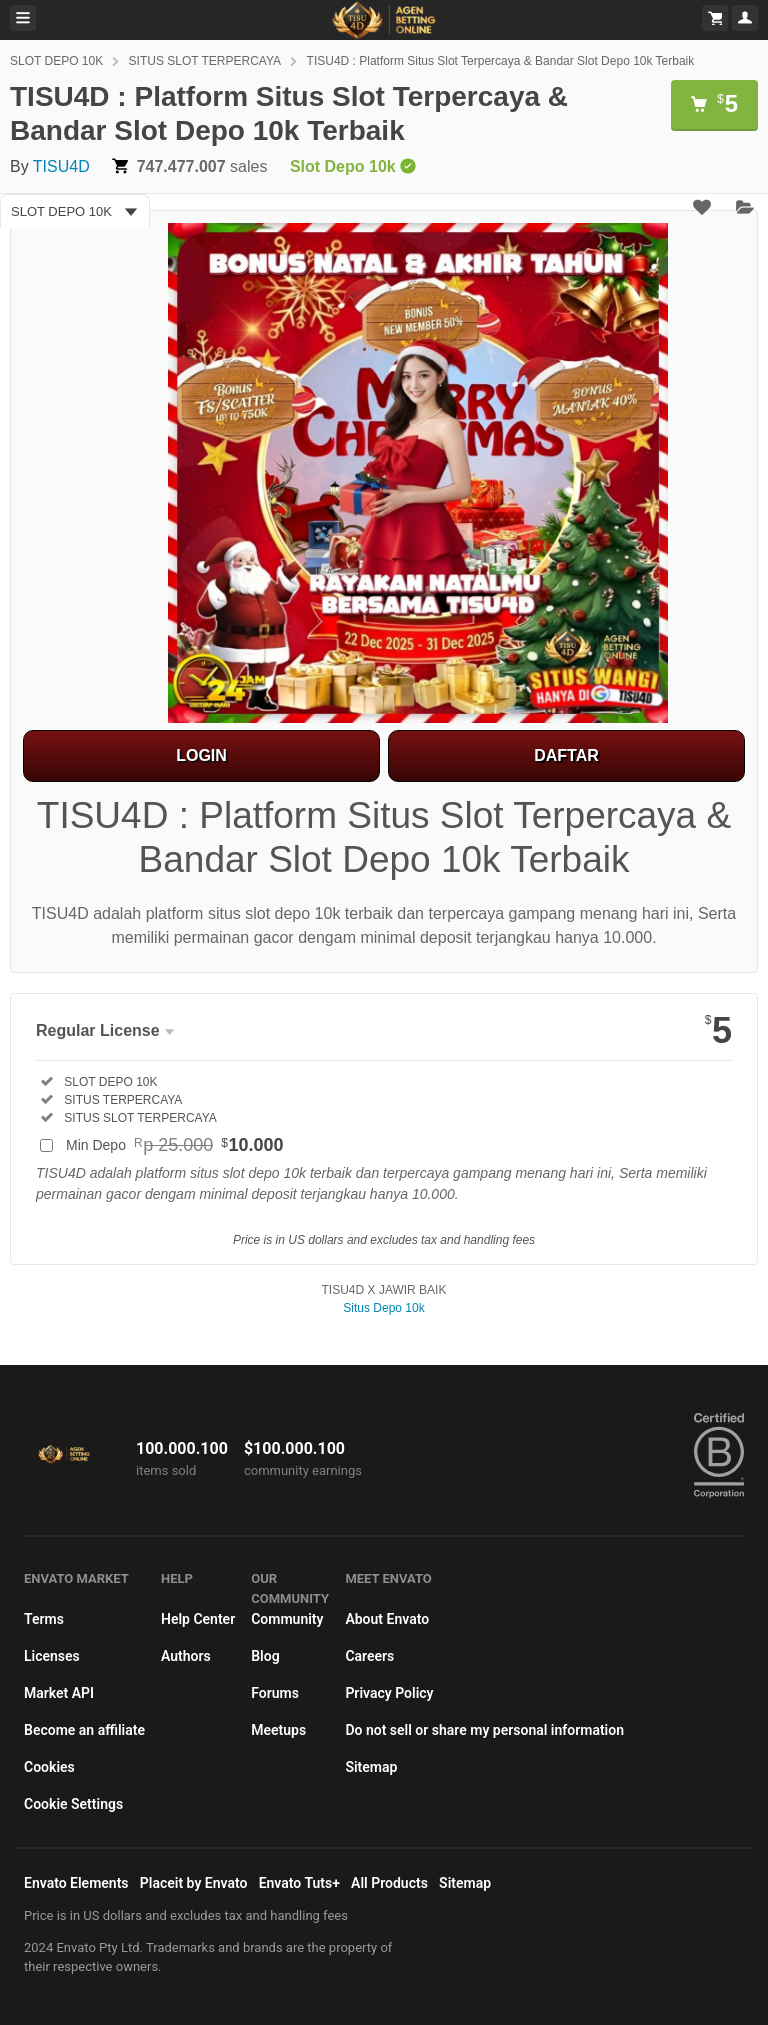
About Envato (387, 1619)
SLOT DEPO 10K (56, 61)
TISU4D (61, 166)
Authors (186, 1656)
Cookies (49, 1767)
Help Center (198, 1619)
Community (287, 1619)
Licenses (52, 1656)
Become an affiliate (84, 1730)
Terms (44, 1619)
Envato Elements (76, 1883)
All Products (389, 1883)
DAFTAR (566, 755)
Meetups (278, 1730)
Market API (59, 1693)
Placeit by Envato (194, 1883)
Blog (265, 1656)
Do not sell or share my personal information (484, 1730)
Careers (369, 1656)
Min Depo (175, 1145)
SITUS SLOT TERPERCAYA (205, 61)
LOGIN (201, 755)
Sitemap (371, 1767)
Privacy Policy (389, 1693)
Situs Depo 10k (383, 1308)
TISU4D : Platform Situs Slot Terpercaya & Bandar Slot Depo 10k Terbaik (501, 61)
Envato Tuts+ (299, 1883)
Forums (275, 1693)
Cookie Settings (73, 1804)
